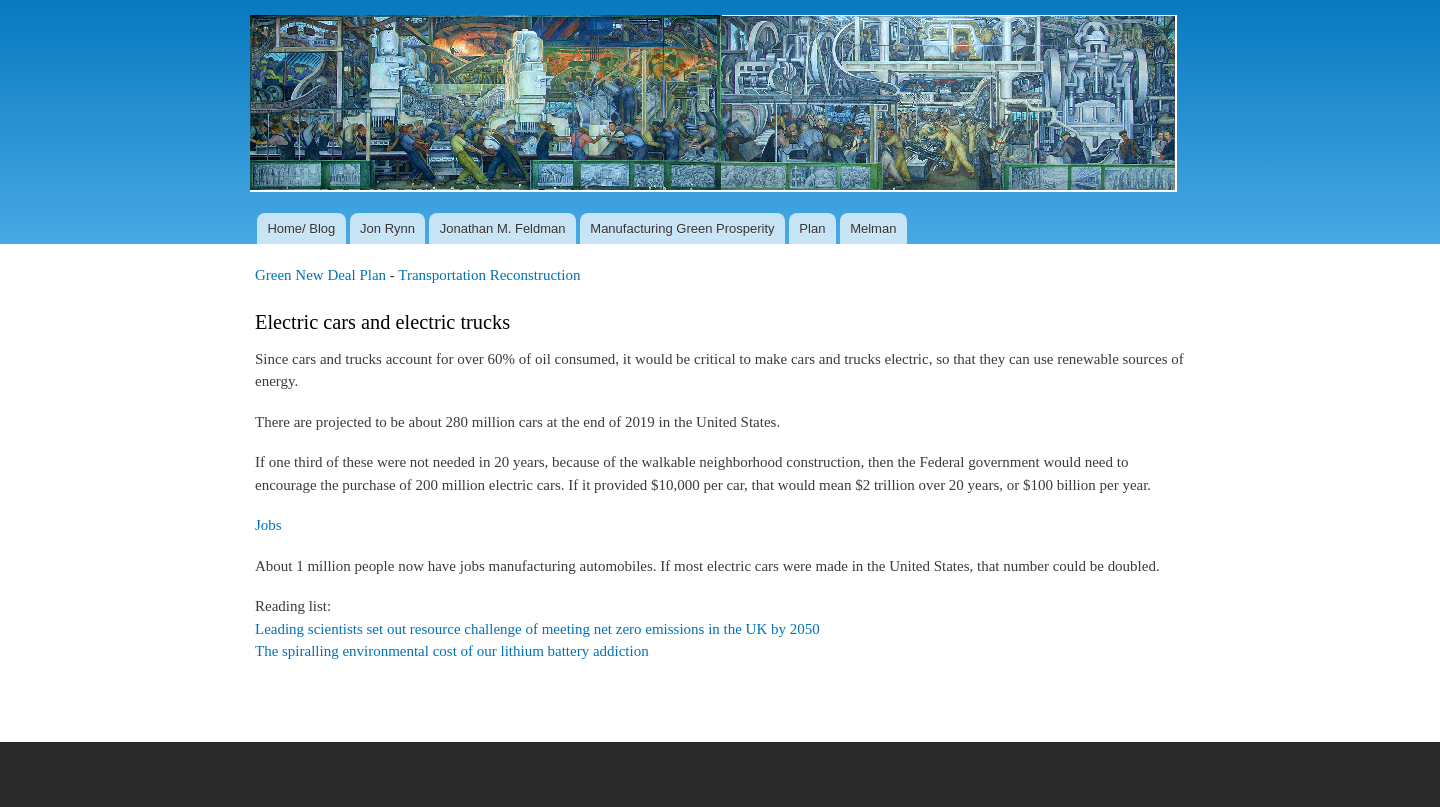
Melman (873, 228)
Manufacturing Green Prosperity (682, 228)
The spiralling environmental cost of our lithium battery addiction (452, 651)
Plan (812, 228)
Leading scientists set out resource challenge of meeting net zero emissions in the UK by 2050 (537, 629)
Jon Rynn (387, 228)
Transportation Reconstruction (489, 275)
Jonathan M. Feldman (503, 228)
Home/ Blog (301, 228)
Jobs (268, 525)
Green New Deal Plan (320, 275)
